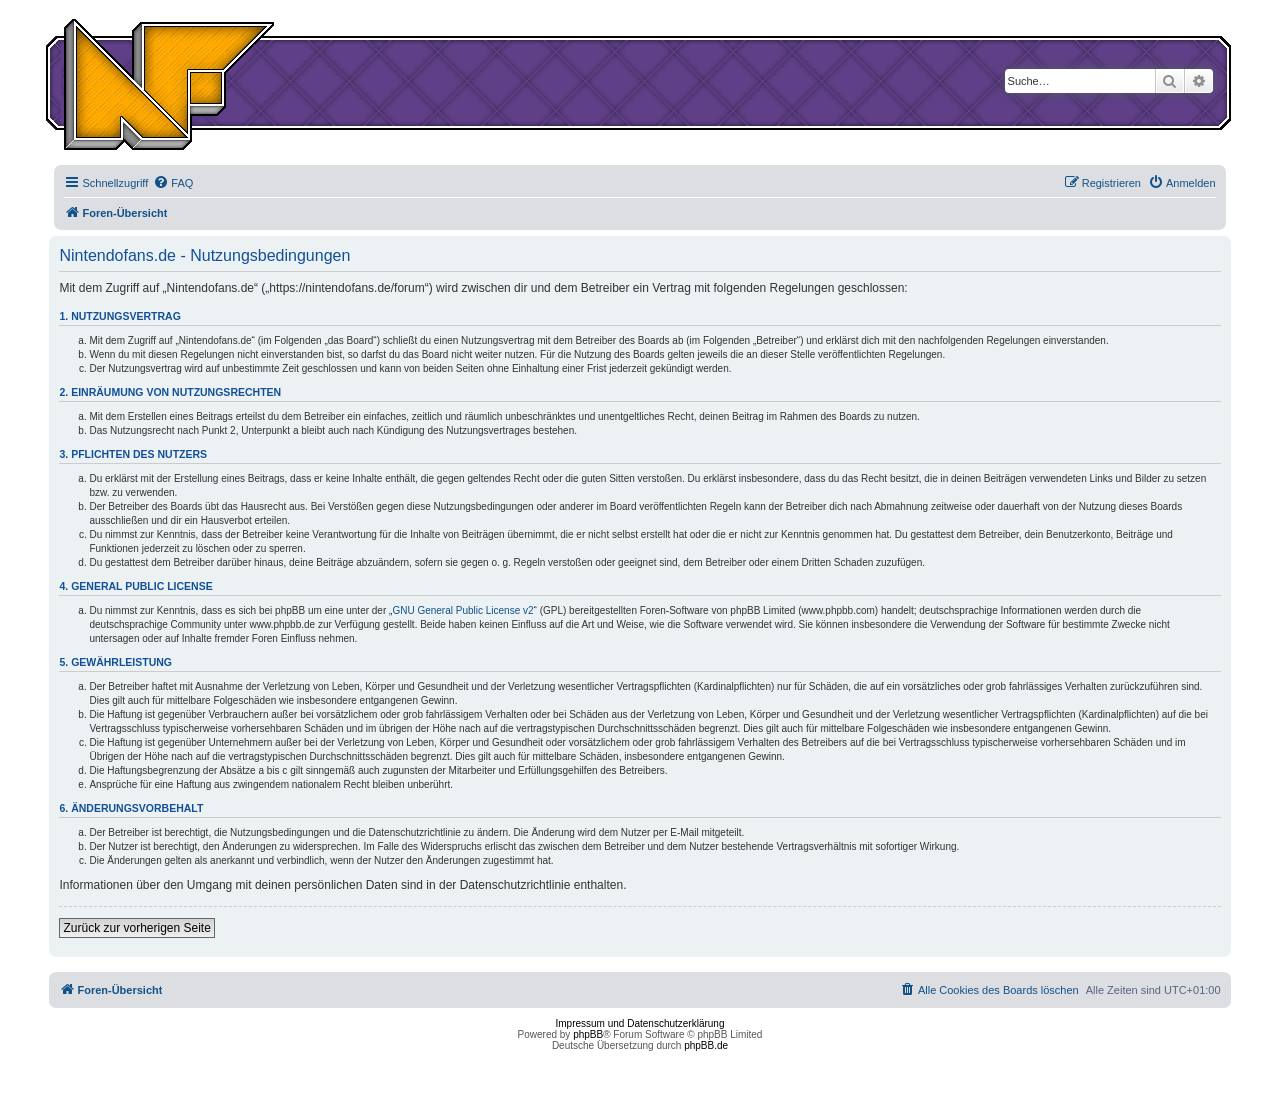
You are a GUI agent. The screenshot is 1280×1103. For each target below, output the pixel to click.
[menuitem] (173, 183)
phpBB (588, 1034)
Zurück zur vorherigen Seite (136, 928)
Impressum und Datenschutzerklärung (640, 1023)
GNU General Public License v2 (462, 610)
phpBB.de (706, 1045)
